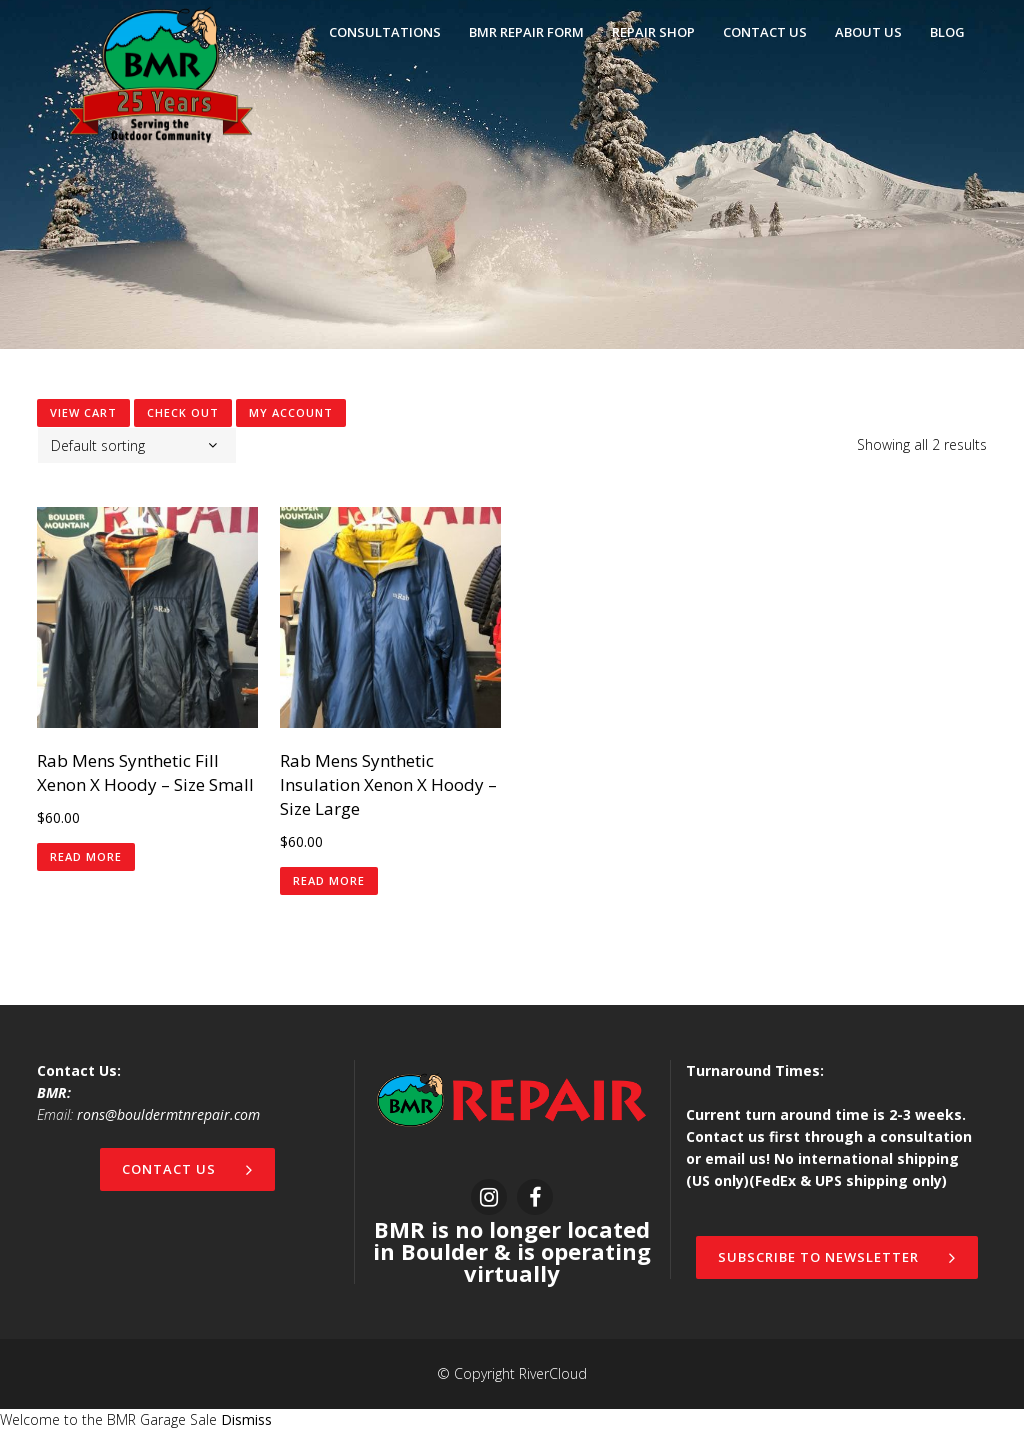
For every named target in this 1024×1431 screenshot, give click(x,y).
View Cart (83, 412)
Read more (86, 856)
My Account (291, 412)
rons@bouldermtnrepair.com (168, 1114)
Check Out (183, 412)
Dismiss (246, 1419)
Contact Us (187, 1169)
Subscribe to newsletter (837, 1257)
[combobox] (137, 445)
